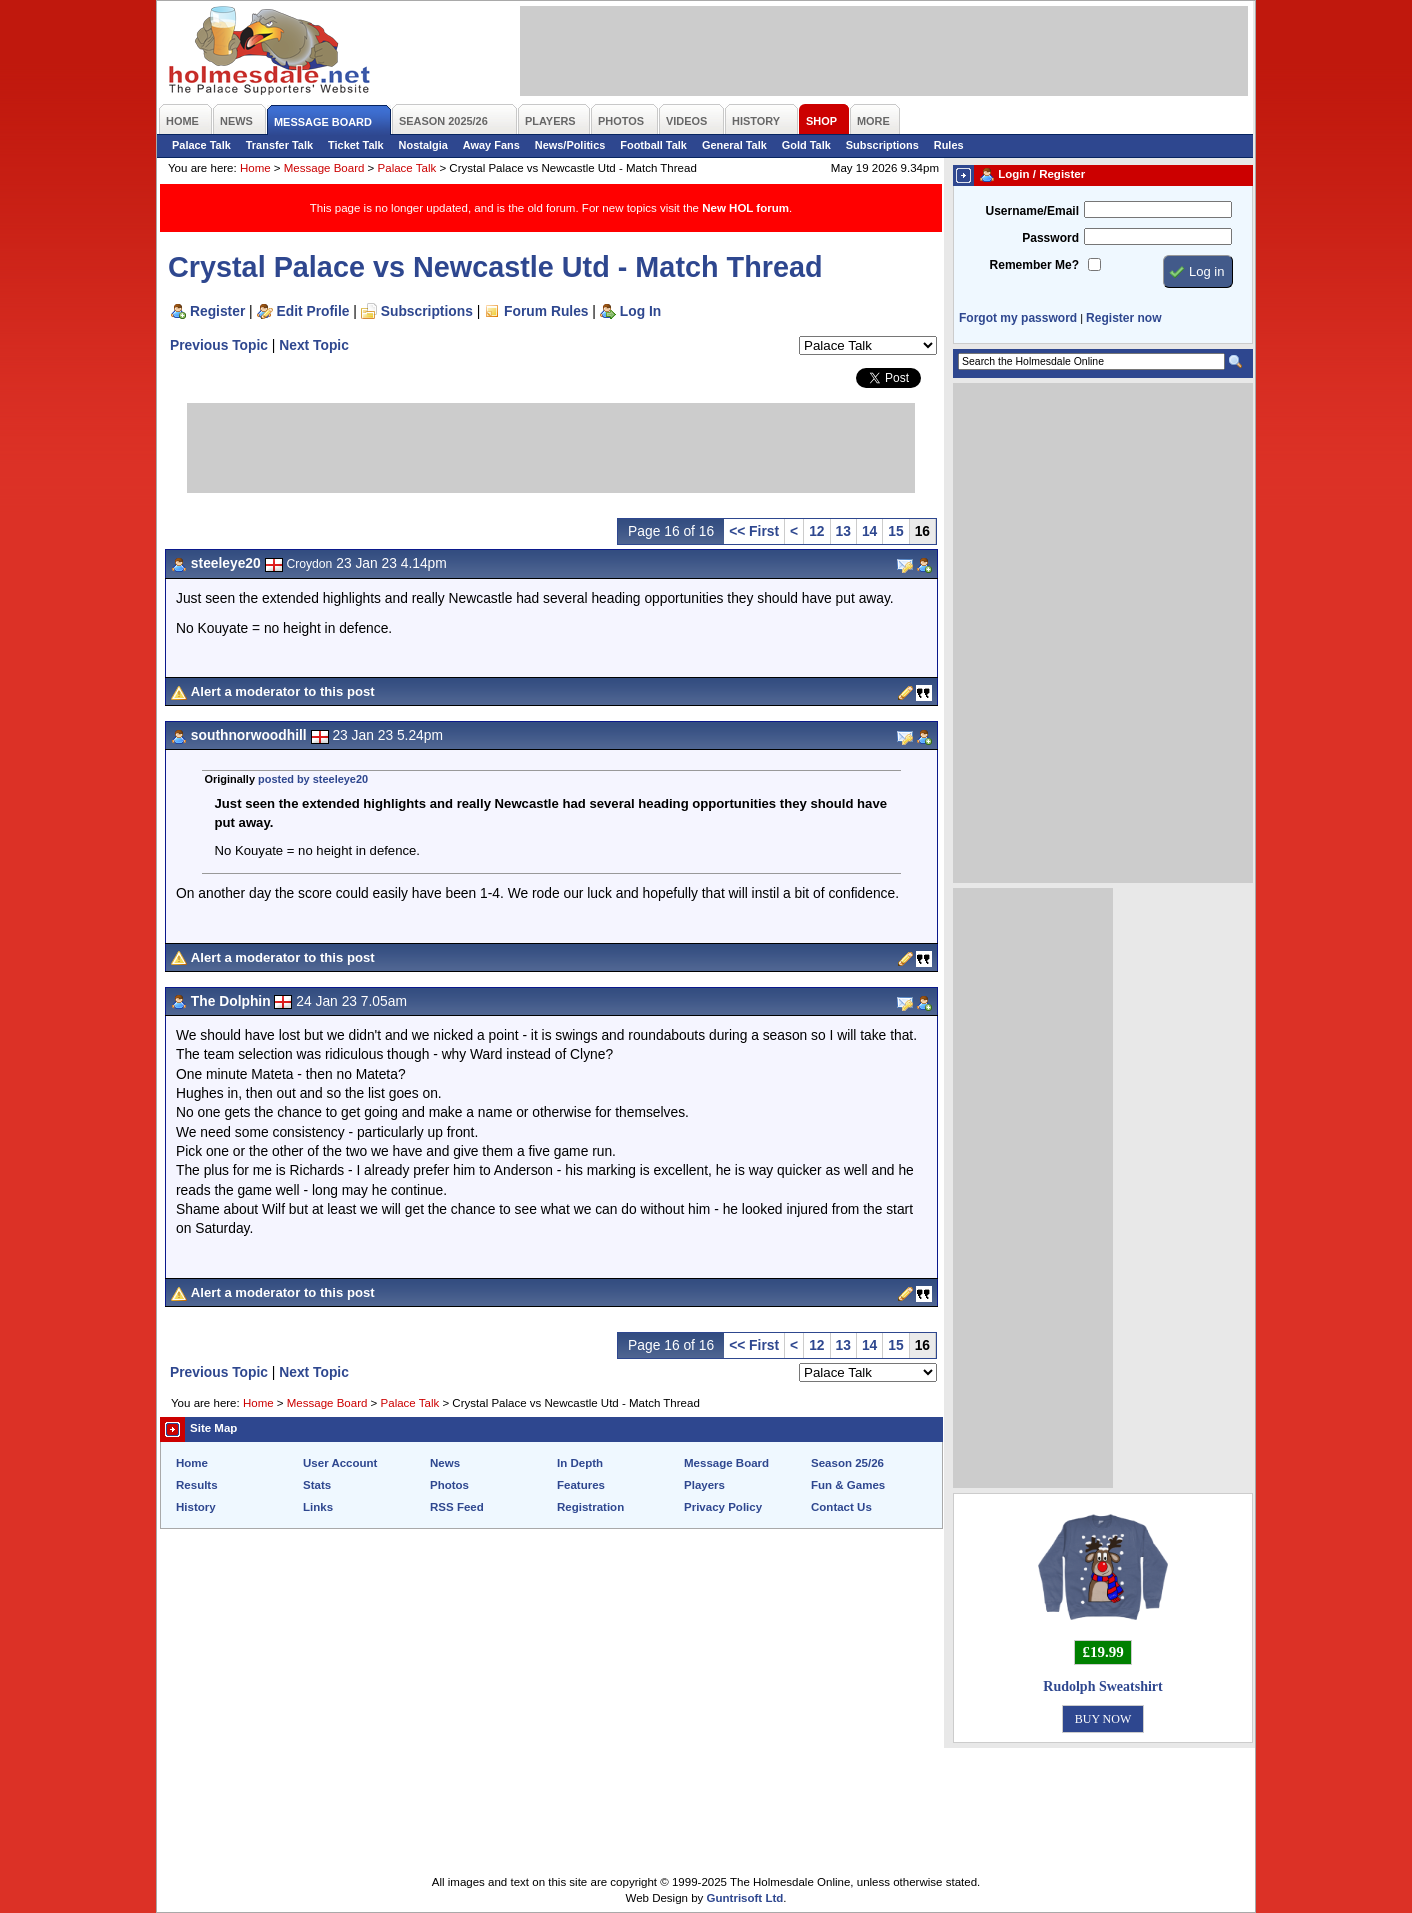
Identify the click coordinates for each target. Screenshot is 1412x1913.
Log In (640, 311)
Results (197, 1485)
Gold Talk (806, 145)
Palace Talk (201, 145)
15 (895, 531)
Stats (317, 1485)
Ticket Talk (356, 145)
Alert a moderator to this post (283, 691)
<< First (754, 531)
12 (816, 531)
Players (704, 1485)
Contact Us (841, 1507)
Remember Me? (1034, 265)
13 (843, 531)
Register (217, 311)
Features (581, 1485)
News (445, 1463)
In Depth (580, 1463)
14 (869, 531)
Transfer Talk (279, 145)
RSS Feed (457, 1507)
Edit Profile (313, 311)
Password (1050, 238)
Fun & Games (848, 1485)
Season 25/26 (847, 1463)
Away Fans (491, 145)
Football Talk (653, 145)
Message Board (324, 168)
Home (255, 168)
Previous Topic (219, 345)
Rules (949, 145)
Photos (449, 1485)
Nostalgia (423, 145)
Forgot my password (1018, 318)
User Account (340, 1463)
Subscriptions (882, 145)
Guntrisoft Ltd (745, 1898)
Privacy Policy (723, 1507)
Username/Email (1032, 211)
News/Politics (570, 145)
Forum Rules (546, 311)
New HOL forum (745, 208)
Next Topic (314, 345)
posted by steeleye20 (313, 779)
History (196, 1507)
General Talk (734, 145)
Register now (1123, 318)
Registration (590, 1507)
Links (318, 1507)
